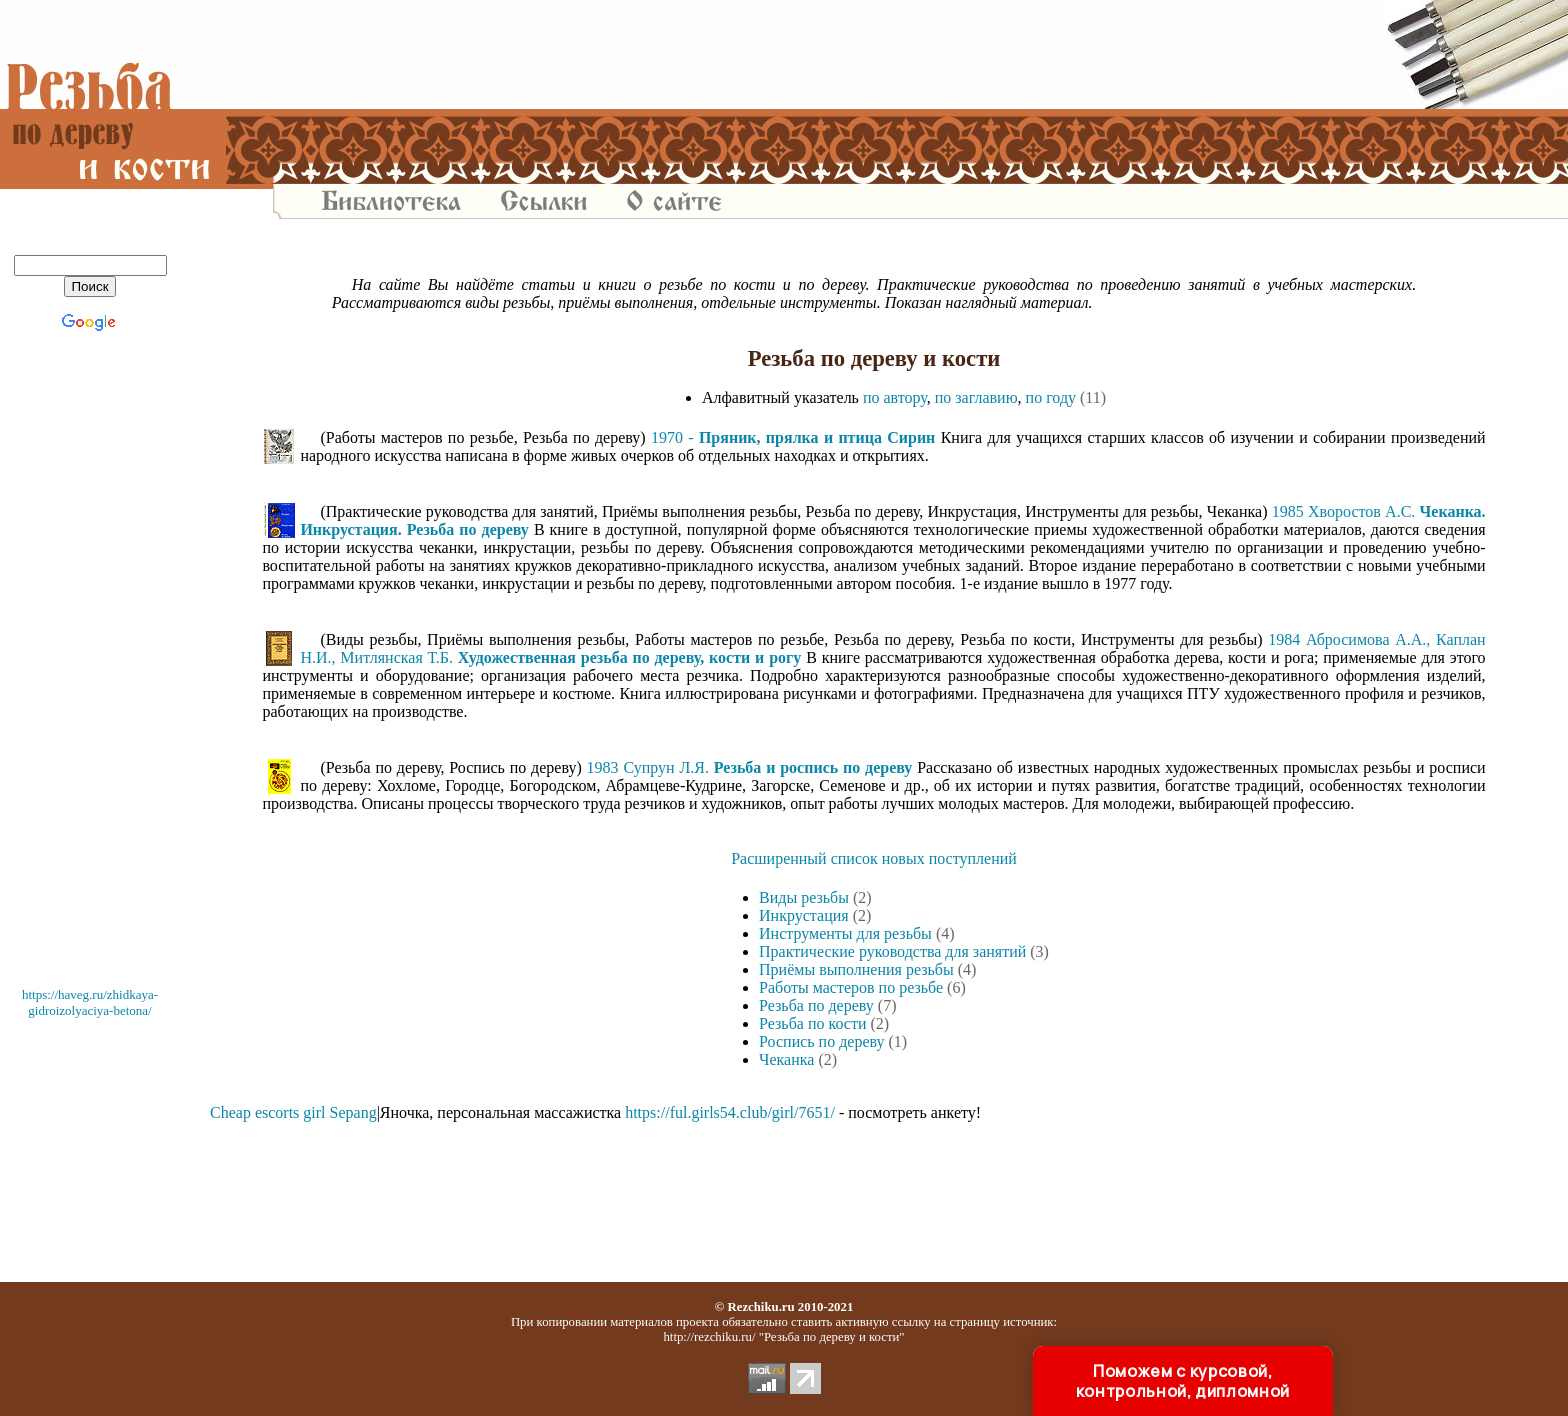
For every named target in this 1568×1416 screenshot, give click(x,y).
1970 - (793, 437)
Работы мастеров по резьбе (851, 987)
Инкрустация (804, 915)
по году (1051, 397)
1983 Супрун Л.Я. (750, 767)
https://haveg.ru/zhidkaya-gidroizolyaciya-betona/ (90, 1002)
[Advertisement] (874, 55)
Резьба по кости (812, 1023)
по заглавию (976, 397)
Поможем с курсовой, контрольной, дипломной (1183, 1381)
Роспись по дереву (821, 1041)
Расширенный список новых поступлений (874, 858)
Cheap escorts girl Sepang (293, 1112)
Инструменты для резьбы (845, 933)
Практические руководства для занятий (892, 951)
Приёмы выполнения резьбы (856, 969)
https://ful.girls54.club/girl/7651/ (730, 1112)
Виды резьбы (804, 897)
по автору (895, 397)
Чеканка (786, 1059)
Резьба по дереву (816, 1005)
